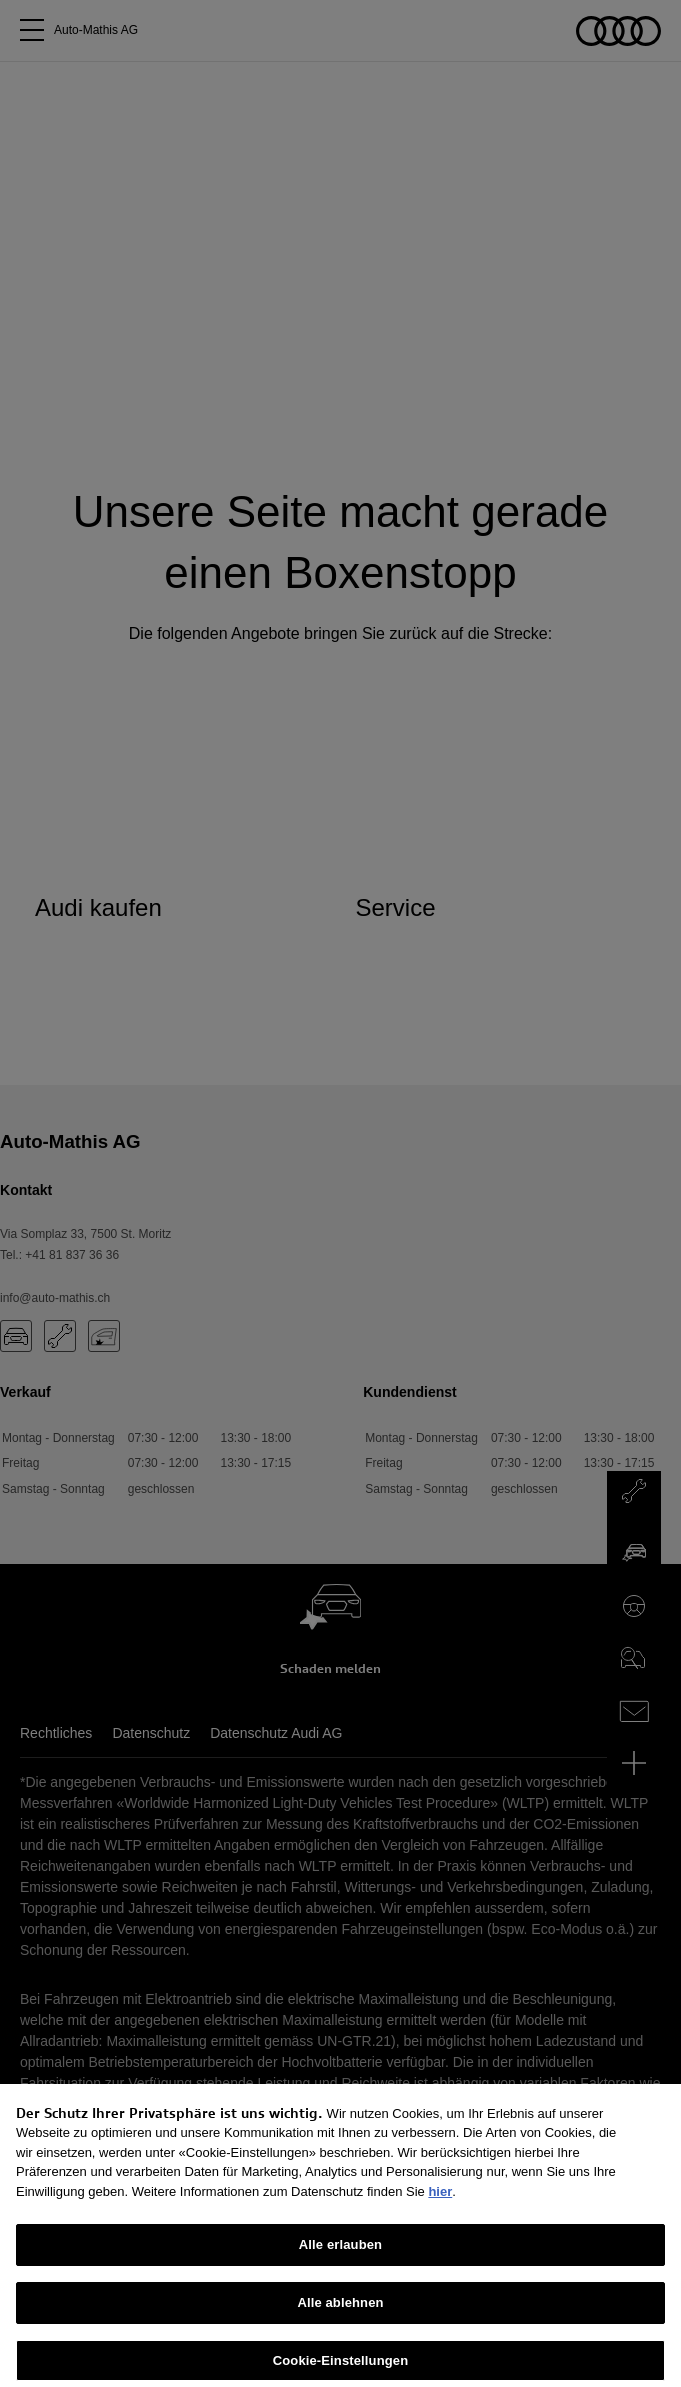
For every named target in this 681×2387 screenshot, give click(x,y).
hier (440, 2208)
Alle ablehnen (340, 2320)
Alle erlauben (340, 2262)
